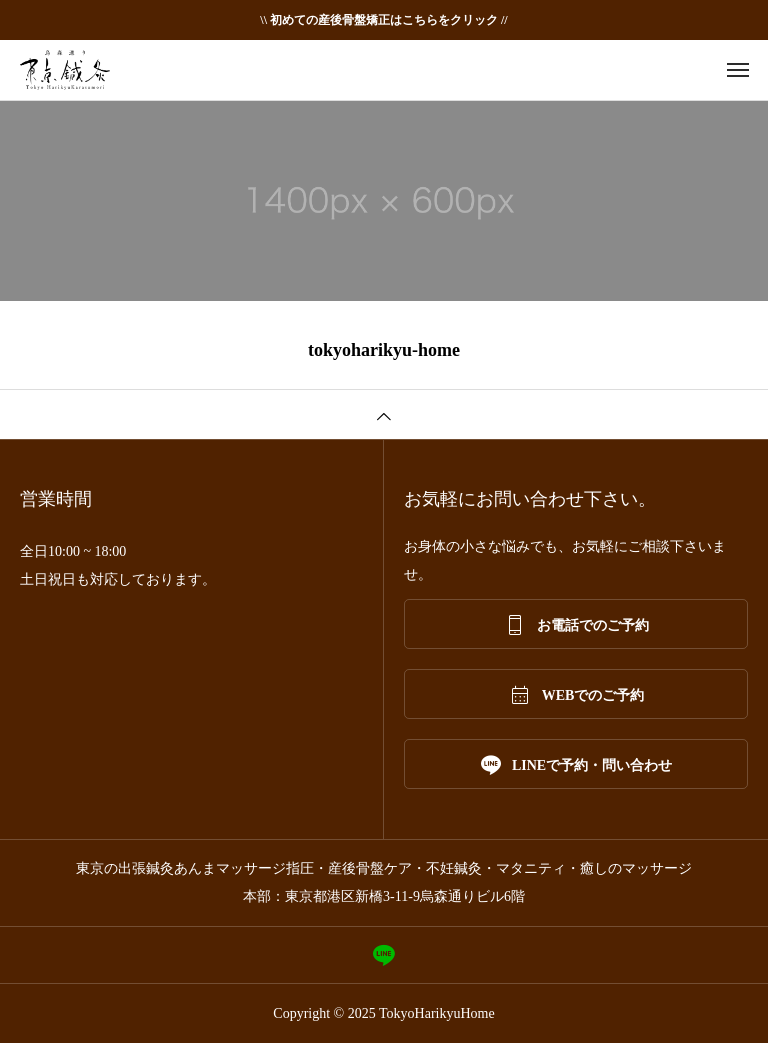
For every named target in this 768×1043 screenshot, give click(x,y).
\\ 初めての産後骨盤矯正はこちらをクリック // (383, 20)
